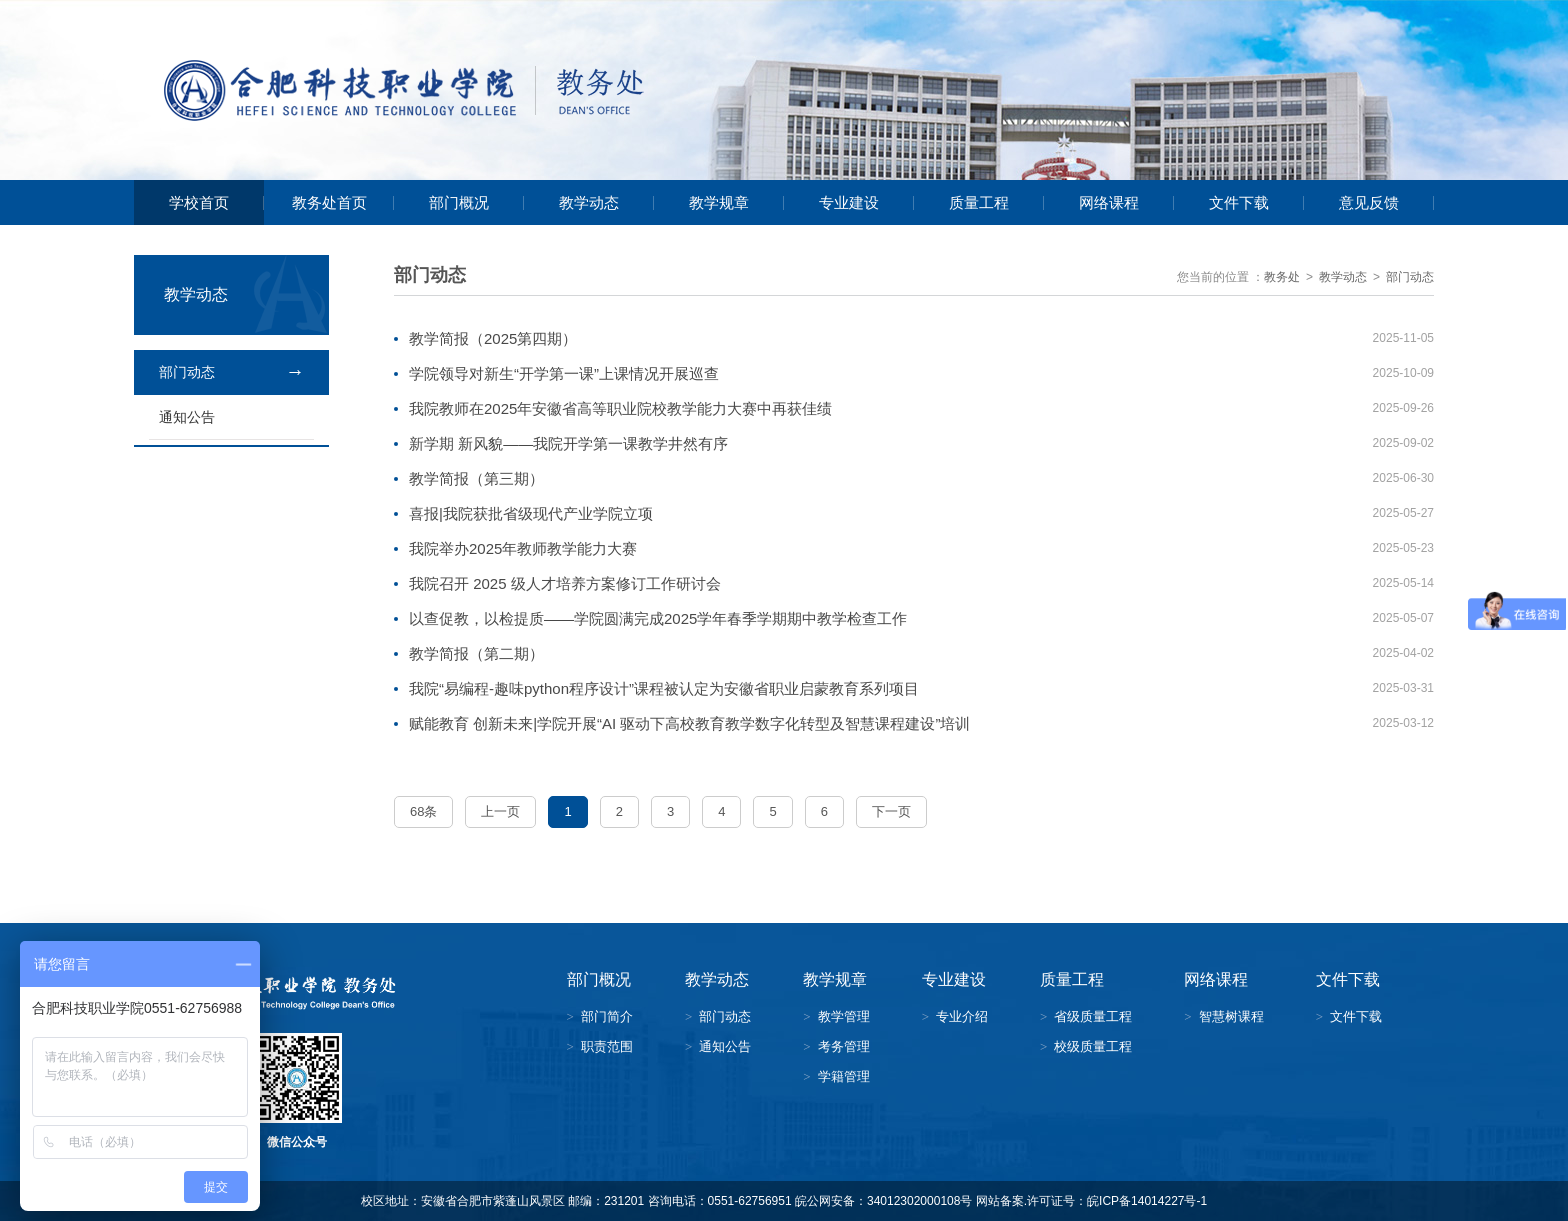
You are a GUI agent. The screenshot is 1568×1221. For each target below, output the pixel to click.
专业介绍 (962, 1016)
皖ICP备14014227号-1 (1147, 1201)
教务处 (1282, 277)
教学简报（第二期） (476, 653)
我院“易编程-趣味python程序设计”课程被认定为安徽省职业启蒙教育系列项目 (664, 688)
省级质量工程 (1093, 1016)
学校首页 (199, 202)
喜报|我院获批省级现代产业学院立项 (531, 513)
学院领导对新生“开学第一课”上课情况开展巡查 (564, 373)
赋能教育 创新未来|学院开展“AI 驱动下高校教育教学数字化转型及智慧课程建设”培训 (689, 723)
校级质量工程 (1093, 1046)
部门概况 (459, 202)
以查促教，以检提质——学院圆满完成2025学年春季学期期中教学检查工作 (658, 618)
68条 (423, 811)
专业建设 (849, 202)
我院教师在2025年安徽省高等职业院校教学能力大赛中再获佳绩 (620, 408)
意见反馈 (1369, 202)
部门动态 (187, 372)
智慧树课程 (1231, 1016)
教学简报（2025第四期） (493, 338)
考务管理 (844, 1046)
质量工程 (979, 202)
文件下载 (1239, 202)
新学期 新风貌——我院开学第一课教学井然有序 (568, 443)
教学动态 (589, 202)
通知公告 (187, 417)
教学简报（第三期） (476, 478)
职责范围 (607, 1046)
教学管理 (844, 1016)
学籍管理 (844, 1076)
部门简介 (607, 1016)
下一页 (891, 811)
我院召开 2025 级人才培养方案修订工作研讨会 (565, 583)
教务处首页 (329, 202)
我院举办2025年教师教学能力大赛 (523, 548)
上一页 (500, 811)
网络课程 (1109, 202)
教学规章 (719, 202)
